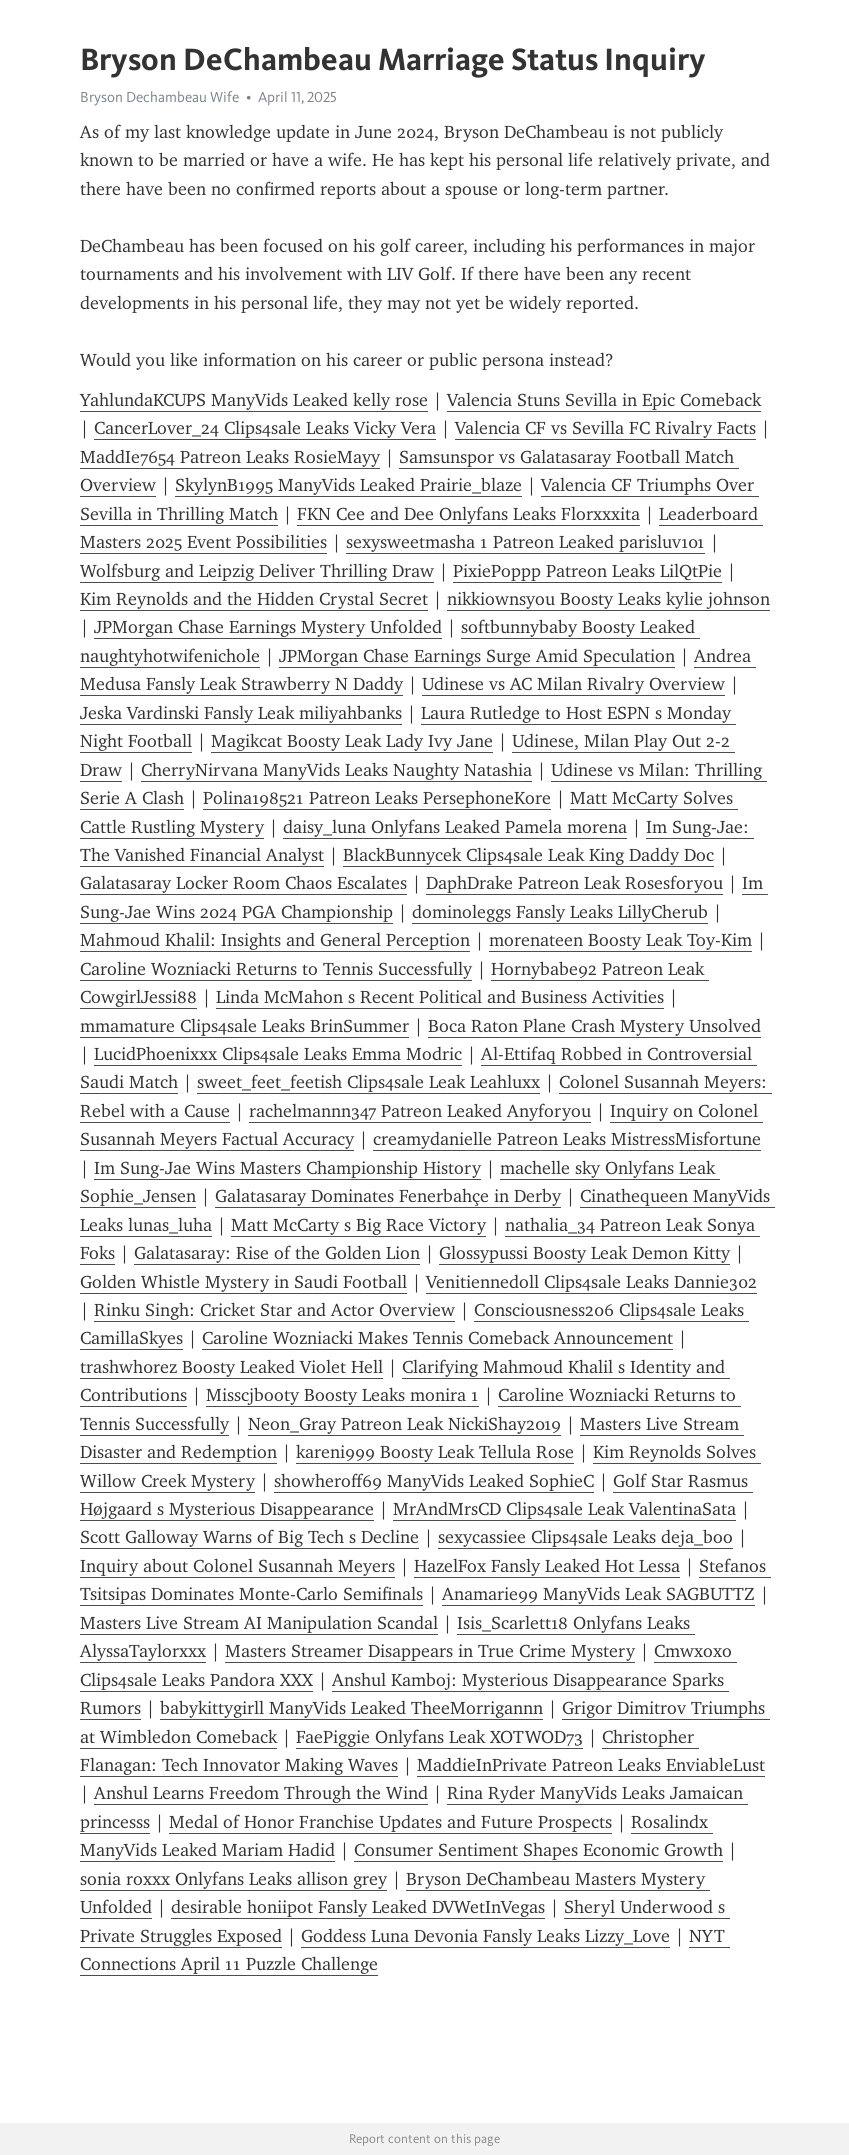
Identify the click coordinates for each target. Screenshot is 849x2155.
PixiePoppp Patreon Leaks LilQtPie (587, 571)
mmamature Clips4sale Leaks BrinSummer (244, 1026)
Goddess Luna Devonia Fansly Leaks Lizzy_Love (485, 1936)
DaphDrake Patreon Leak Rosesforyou (574, 883)
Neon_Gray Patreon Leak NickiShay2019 (404, 1424)
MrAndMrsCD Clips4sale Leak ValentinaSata (564, 1509)
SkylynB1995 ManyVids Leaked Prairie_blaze (348, 485)
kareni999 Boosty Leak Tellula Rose (435, 1452)
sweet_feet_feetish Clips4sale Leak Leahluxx (368, 1082)
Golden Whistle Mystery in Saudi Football (243, 1282)
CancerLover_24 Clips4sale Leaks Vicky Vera (265, 428)
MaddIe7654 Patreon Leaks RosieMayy (230, 457)
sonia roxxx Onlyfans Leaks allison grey (233, 1879)
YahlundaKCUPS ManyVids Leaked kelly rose (254, 400)
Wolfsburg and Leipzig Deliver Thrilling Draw (257, 571)
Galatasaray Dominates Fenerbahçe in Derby (388, 1196)
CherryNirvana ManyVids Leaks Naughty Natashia (336, 770)
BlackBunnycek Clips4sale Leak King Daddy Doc (528, 855)
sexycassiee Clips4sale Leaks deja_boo (585, 1537)
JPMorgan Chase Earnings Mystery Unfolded (268, 627)
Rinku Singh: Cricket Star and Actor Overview (274, 1310)
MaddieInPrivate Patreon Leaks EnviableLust (591, 1765)
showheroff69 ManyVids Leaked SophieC (434, 1481)
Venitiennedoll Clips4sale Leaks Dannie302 (591, 1282)
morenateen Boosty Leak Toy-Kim (620, 940)
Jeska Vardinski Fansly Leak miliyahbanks (241, 713)
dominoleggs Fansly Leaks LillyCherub (560, 912)
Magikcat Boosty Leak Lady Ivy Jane (352, 741)
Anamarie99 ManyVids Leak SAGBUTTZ (598, 1594)
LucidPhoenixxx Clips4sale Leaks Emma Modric (278, 1054)
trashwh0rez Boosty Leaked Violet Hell (231, 1367)
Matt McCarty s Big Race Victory (358, 1225)
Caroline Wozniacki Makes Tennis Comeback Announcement (437, 1338)
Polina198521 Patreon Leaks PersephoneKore (377, 798)
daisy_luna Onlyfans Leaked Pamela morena (455, 827)
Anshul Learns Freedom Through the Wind (261, 1793)
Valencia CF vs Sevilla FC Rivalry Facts (605, 428)
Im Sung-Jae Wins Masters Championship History (287, 1168)
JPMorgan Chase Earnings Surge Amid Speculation (477, 656)
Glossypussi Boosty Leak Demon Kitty (584, 1253)
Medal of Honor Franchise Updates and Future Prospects (390, 1822)
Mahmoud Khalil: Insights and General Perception (275, 940)
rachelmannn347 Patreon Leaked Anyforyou (420, 1111)
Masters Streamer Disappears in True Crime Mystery (430, 1651)
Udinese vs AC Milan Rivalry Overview (573, 684)
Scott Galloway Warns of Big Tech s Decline (249, 1537)
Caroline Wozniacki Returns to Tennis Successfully (276, 969)
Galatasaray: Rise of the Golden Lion (277, 1253)
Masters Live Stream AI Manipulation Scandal (259, 1623)
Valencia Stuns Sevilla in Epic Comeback (604, 400)
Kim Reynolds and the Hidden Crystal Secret (254, 599)
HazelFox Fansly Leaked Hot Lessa (547, 1566)
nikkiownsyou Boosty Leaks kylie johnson (608, 599)
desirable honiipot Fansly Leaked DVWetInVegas (358, 1907)
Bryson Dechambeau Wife (159, 97)
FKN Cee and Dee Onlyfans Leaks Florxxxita (468, 514)
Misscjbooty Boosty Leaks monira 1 (342, 1395)
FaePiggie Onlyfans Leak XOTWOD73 (439, 1737)
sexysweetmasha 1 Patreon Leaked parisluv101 (525, 542)
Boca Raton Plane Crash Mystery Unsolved (594, 1026)
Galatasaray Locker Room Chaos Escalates (243, 883)
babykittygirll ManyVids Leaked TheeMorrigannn (351, 1708)
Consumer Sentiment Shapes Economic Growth (538, 1850)
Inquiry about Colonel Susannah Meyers (237, 1566)
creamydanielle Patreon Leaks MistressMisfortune (567, 1139)
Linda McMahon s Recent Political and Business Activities (440, 997)
